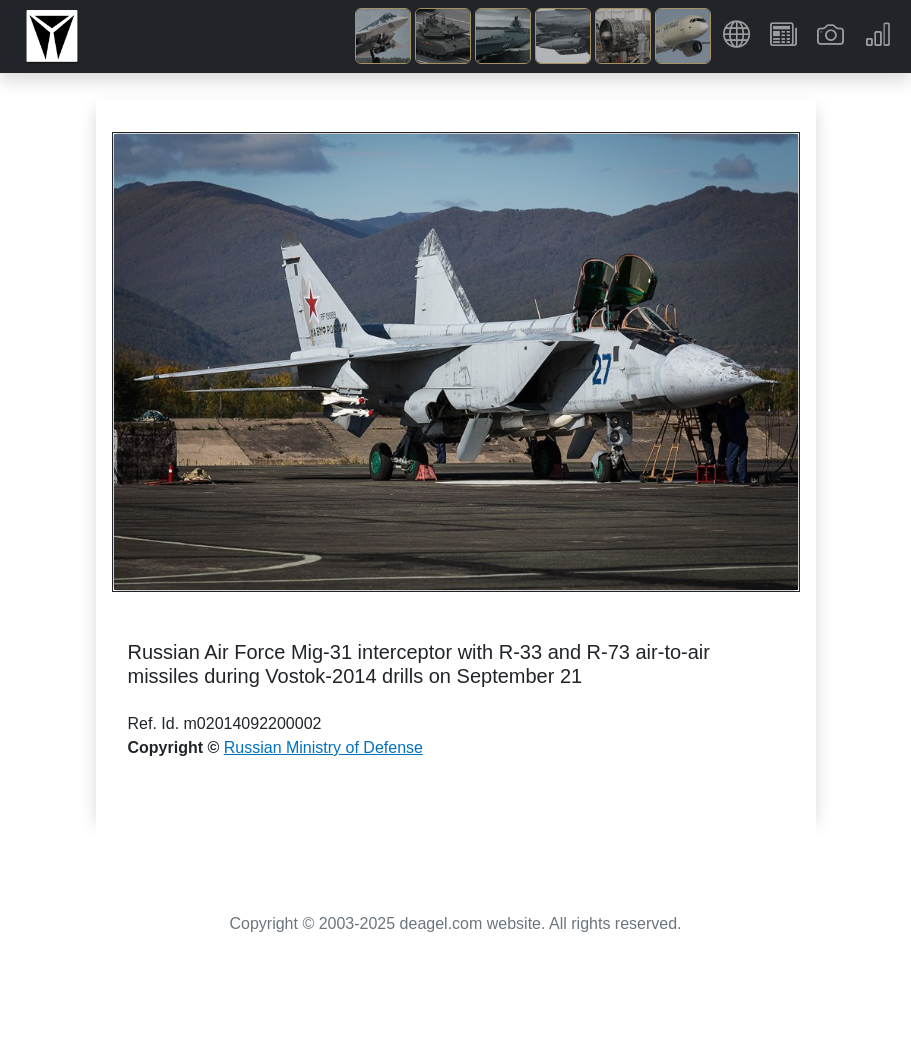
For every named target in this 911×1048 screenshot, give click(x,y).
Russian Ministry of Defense (323, 747)
